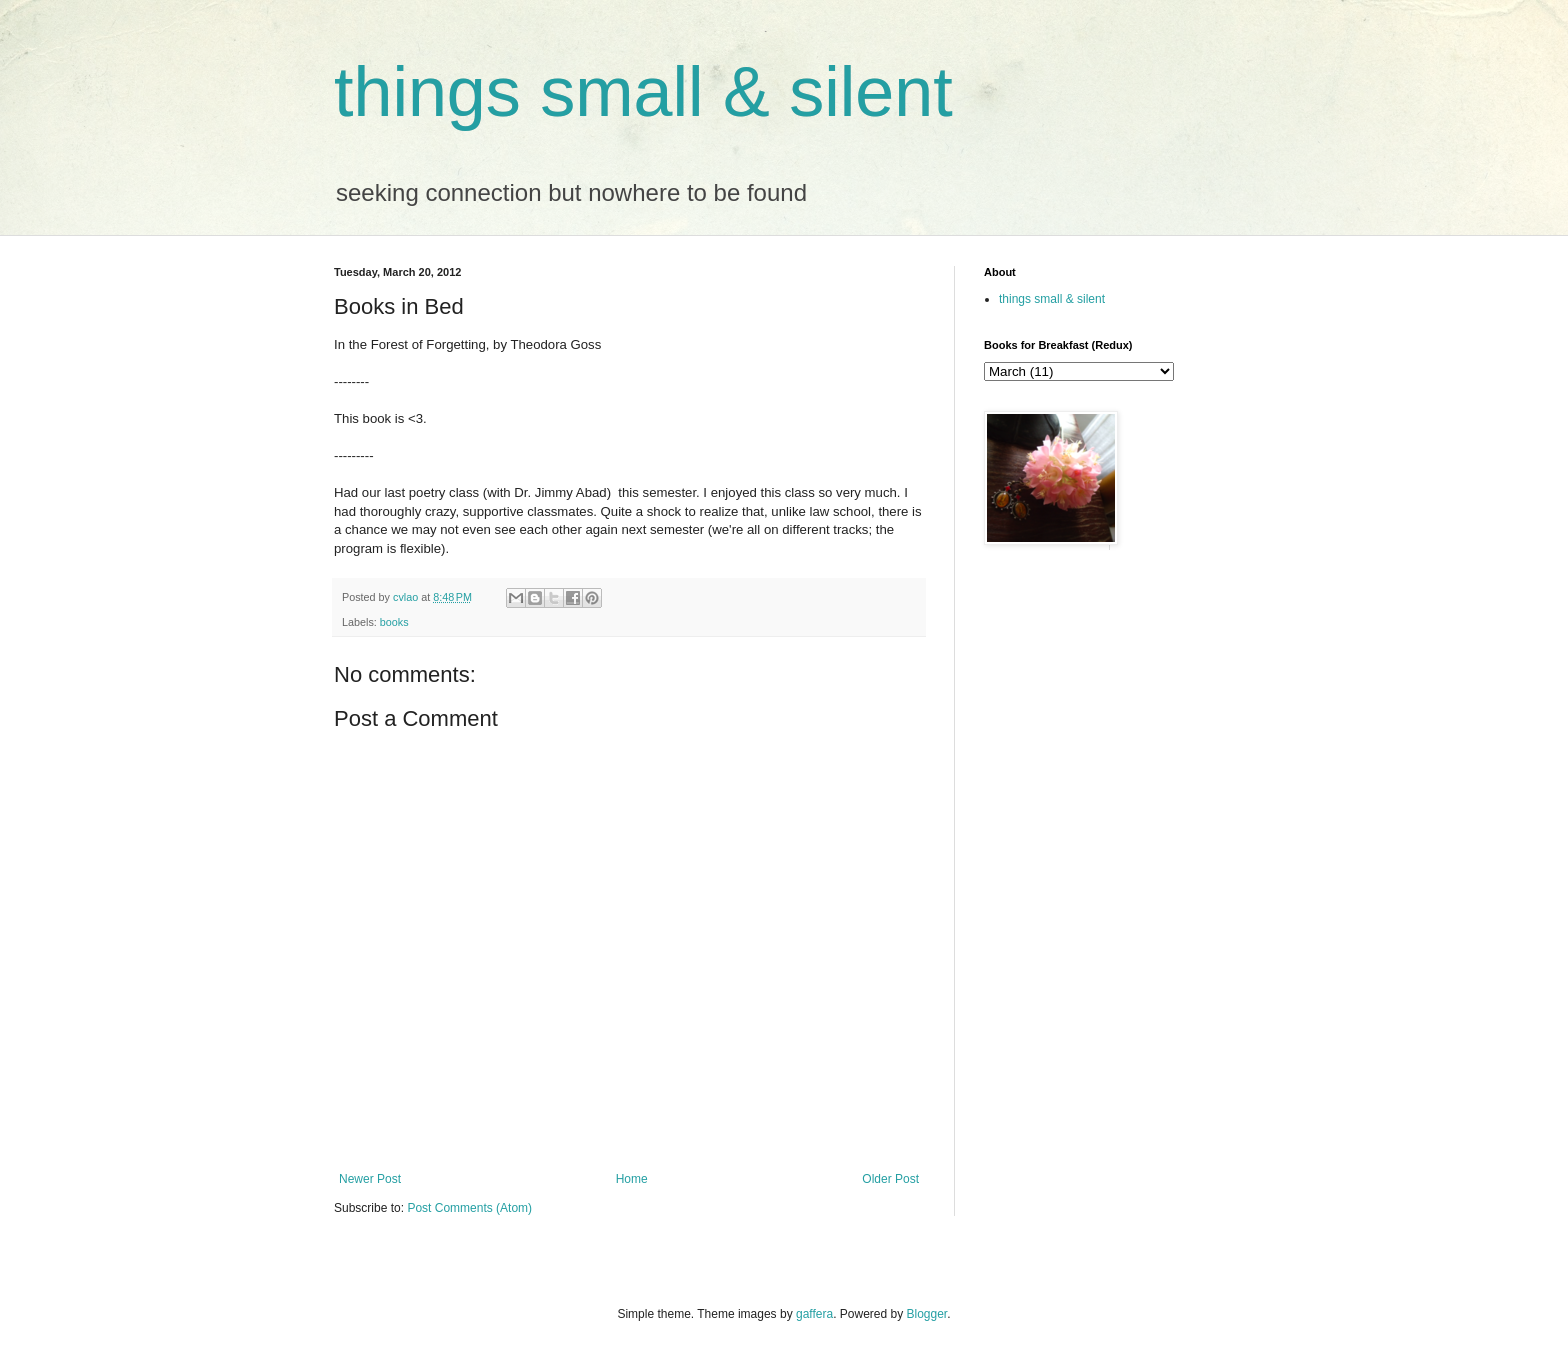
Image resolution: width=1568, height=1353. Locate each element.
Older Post (890, 1179)
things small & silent (643, 92)
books (394, 622)
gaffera (814, 1314)
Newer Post (370, 1179)
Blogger (927, 1314)
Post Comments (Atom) (469, 1208)
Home (632, 1179)
